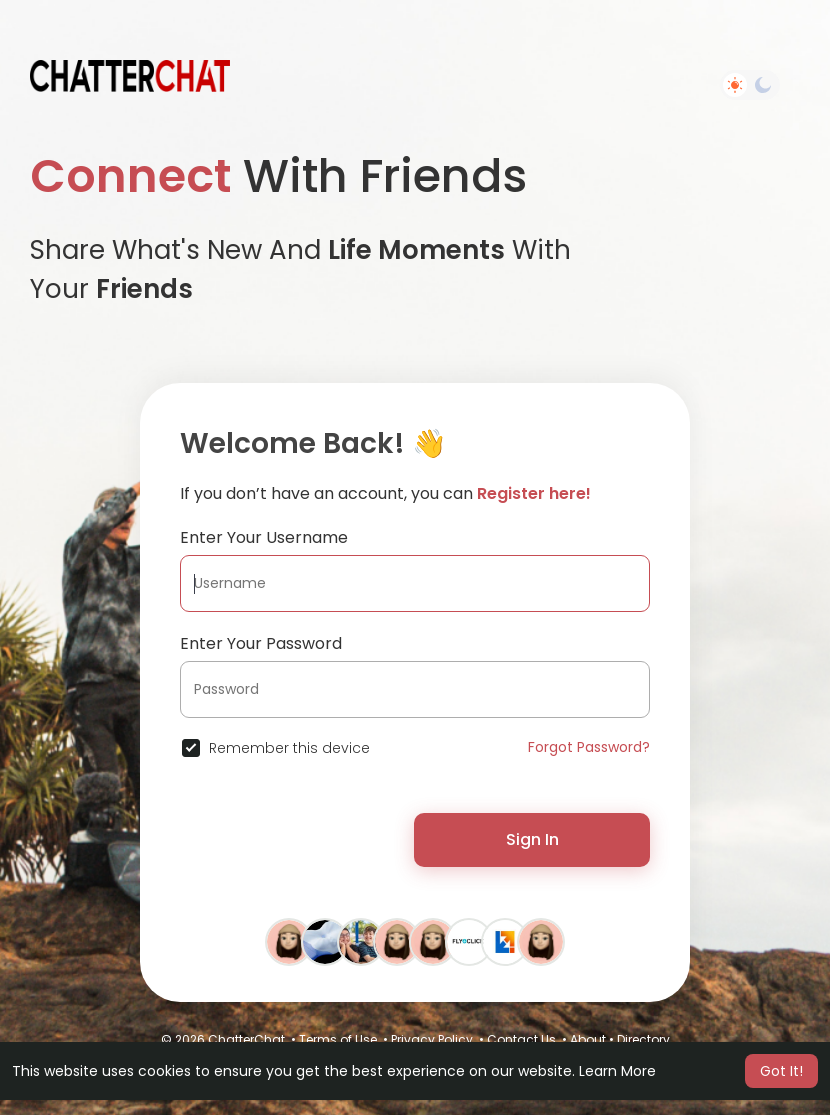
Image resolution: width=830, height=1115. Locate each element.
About (588, 1039)
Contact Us (521, 1039)
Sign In (532, 839)
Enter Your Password (261, 643)
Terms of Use (338, 1039)
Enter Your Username (264, 537)
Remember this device (289, 748)
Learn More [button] (617, 1071)
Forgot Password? (589, 747)
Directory (643, 1039)
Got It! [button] (781, 1071)
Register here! (534, 493)
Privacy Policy (432, 1039)
